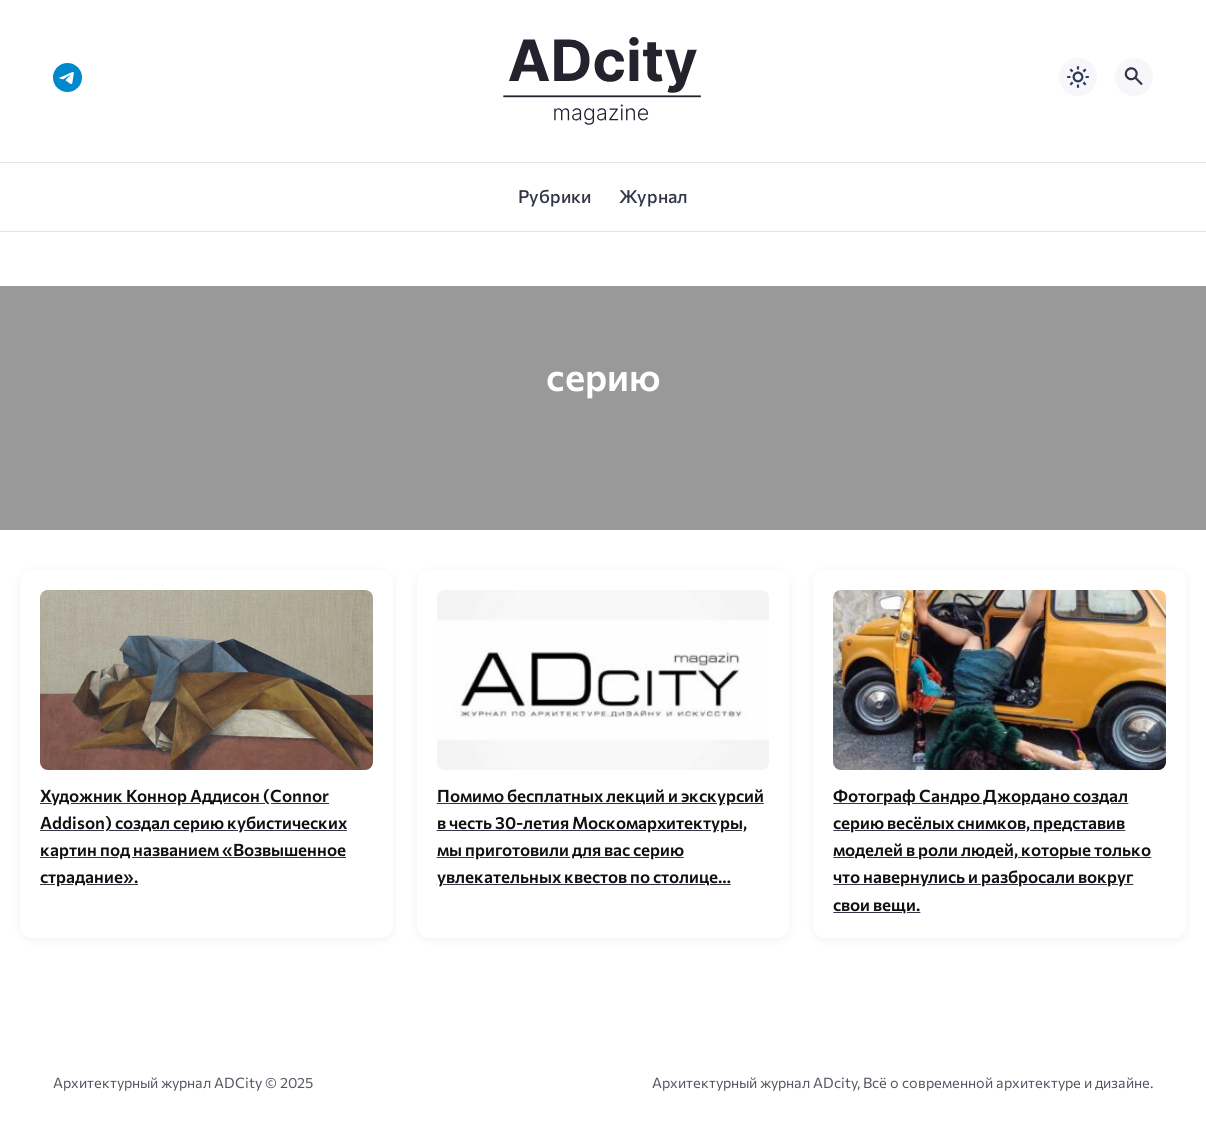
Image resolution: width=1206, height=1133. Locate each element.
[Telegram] (67, 77)
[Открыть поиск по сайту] (1134, 77)
